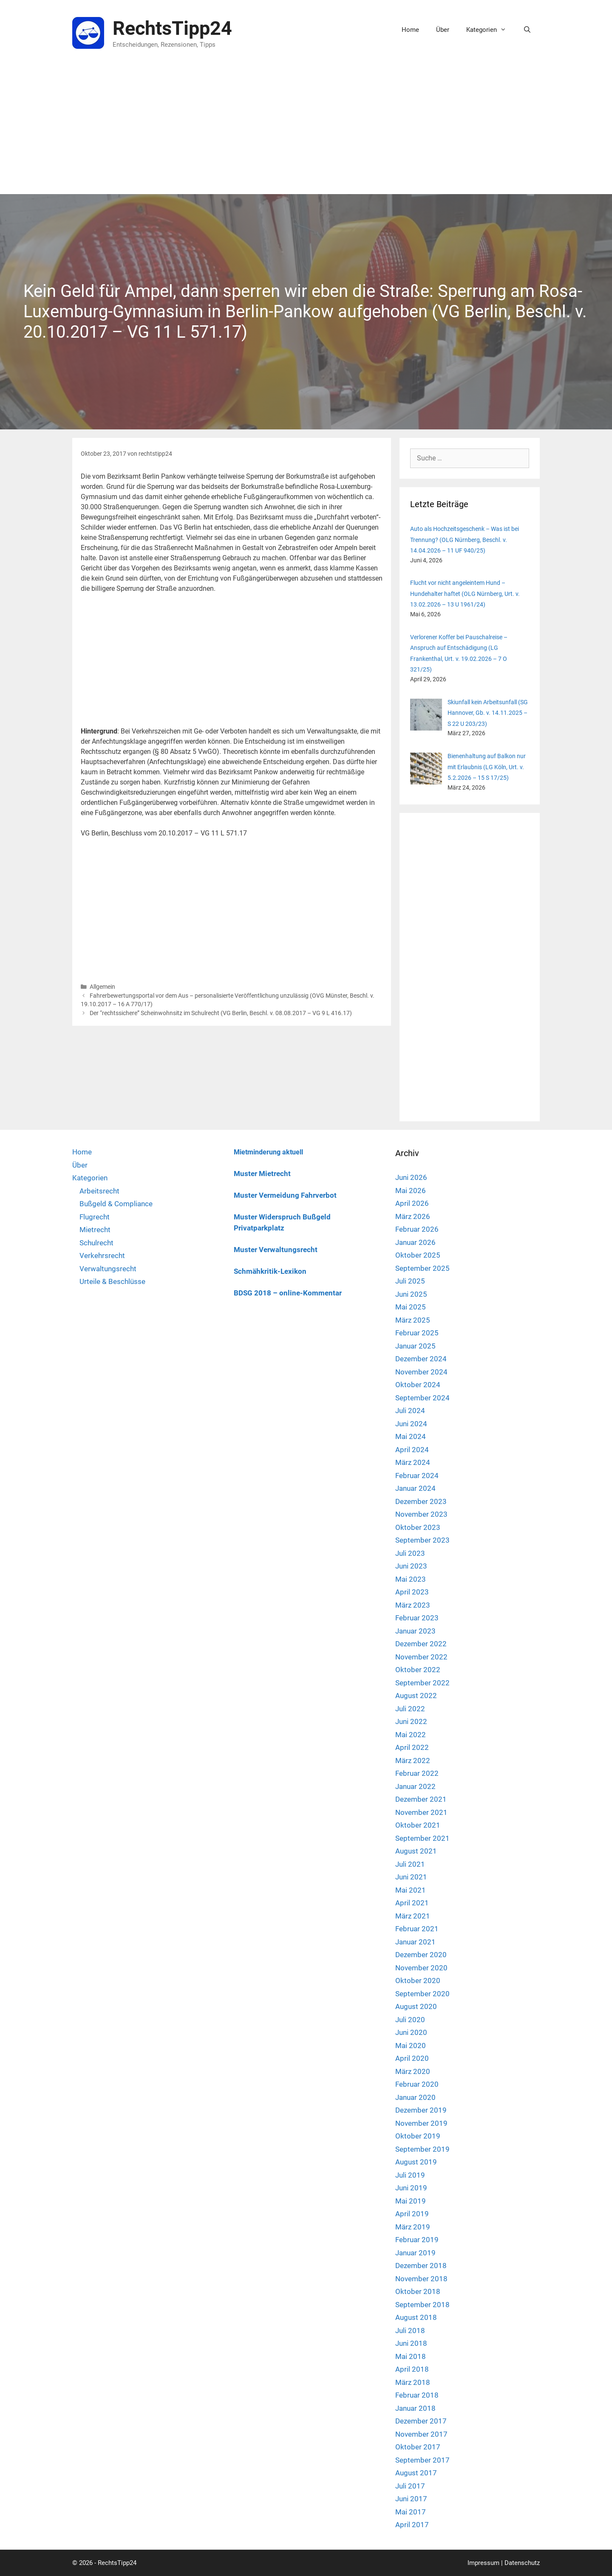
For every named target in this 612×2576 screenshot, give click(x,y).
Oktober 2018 (417, 2291)
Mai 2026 (410, 1190)
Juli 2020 (410, 2019)
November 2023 (421, 1514)
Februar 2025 (417, 1333)
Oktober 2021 (417, 1825)
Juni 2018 (411, 2343)
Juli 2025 (410, 1281)
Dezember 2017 (421, 2421)
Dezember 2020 (421, 1954)
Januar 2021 (415, 1942)
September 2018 (422, 2304)
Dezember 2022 (421, 1643)
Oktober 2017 (417, 2447)
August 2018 (416, 2317)
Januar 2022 (415, 1786)
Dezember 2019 (421, 2110)
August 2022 (416, 1695)
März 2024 (412, 1462)
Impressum (483, 2563)
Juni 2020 (411, 2032)
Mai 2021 (410, 1890)
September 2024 (422, 1398)
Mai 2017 (410, 2512)
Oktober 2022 (417, 1669)
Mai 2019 (410, 2201)
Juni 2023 (411, 1566)
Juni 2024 (411, 1423)
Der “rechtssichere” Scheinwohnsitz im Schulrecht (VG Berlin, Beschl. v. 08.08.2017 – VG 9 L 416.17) (221, 1013)
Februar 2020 (417, 2084)
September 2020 (422, 1993)
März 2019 (412, 2227)
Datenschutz (522, 2563)
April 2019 (412, 2213)
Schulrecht (96, 1243)
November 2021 (421, 1812)
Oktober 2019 (417, 2136)
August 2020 (416, 2006)
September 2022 (422, 1683)
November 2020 (421, 1968)
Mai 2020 (410, 2045)
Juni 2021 (411, 1877)
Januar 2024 (415, 1488)
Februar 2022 (417, 1773)
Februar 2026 (417, 1229)
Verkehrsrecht (102, 1255)
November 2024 (421, 1372)
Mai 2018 (410, 2356)
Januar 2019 (415, 2253)
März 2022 (412, 1760)
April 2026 (412, 1203)
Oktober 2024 (417, 1384)
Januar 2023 (415, 1631)
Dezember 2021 (421, 1799)
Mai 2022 (410, 1734)
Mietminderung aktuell (268, 1152)
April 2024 (412, 1449)
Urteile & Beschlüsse (112, 1281)
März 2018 (412, 2382)
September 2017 (422, 2460)
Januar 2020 (415, 2097)
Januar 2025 (415, 1346)
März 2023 (412, 1605)
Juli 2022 (410, 1708)
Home (410, 30)
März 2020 (412, 2071)
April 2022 (412, 1747)
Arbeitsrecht (99, 1191)
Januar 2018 (415, 2408)
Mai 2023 (410, 1579)
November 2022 (421, 1657)
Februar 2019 (417, 2239)
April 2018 (412, 2369)
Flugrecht (94, 1217)
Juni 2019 (411, 2188)
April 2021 (412, 1903)
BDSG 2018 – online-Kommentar (288, 1293)
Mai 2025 (410, 1307)
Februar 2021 (417, 1928)
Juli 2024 (410, 1410)
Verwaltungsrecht (107, 1268)
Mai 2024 (410, 1436)
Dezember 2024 (421, 1358)
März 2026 (412, 1216)
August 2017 (416, 2473)
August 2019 (416, 2162)
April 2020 (412, 2058)
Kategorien (490, 29)
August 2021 (416, 1851)
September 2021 (422, 1838)
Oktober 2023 (417, 1527)
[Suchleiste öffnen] (527, 29)
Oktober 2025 (417, 1255)
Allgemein (102, 986)
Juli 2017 (410, 2486)
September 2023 (422, 1540)
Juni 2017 (411, 2498)
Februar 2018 (417, 2395)
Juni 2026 (411, 1177)
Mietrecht (94, 1229)
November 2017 (421, 2434)
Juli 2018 (410, 2330)
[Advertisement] (306, 130)
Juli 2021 (410, 1864)
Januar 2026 (415, 1242)
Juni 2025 (411, 1294)
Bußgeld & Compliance (116, 1203)
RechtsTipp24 (172, 28)
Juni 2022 (411, 1721)
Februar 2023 (417, 1618)
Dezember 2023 (421, 1501)
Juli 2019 (410, 2175)
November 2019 (421, 2123)
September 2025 (422, 1268)
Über (442, 30)
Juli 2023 (410, 1553)
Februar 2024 (417, 1475)
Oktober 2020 (417, 1980)
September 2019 (422, 2149)
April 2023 (412, 1592)
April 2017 (412, 2524)
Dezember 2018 (421, 2265)
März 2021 (412, 1916)
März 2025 (412, 1320)
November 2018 (421, 2278)
